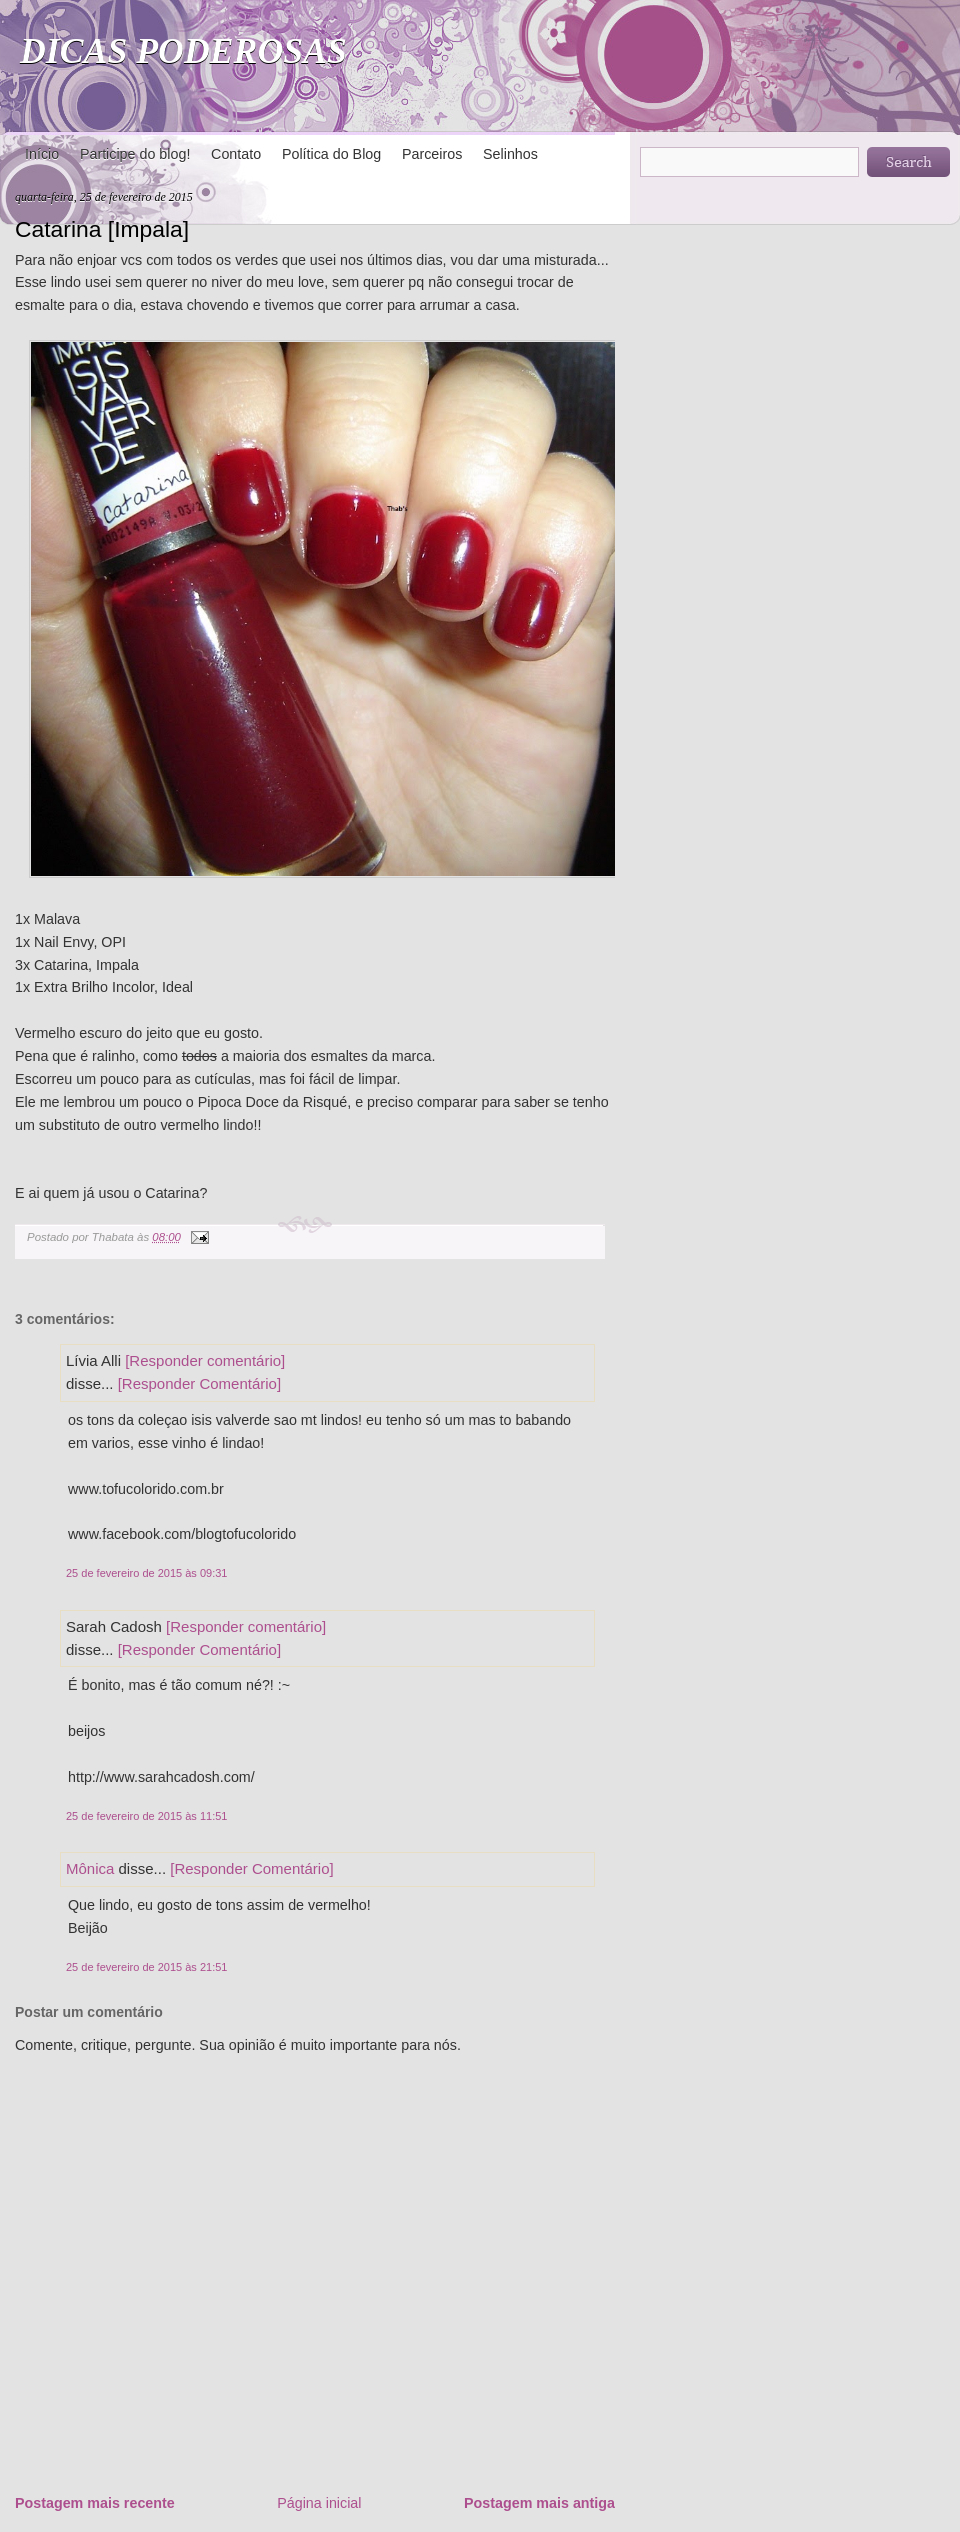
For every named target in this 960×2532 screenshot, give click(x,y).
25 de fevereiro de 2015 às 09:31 (146, 1573)
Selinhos (510, 154)
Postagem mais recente (95, 2503)
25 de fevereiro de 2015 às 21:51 (146, 1967)
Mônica (90, 1868)
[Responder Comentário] (199, 1383)
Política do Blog (331, 154)
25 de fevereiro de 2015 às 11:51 (146, 1816)
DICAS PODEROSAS (183, 51)
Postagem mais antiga (539, 2503)
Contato (236, 154)
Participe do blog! (135, 154)
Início (42, 154)
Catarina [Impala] (102, 229)
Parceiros (432, 154)
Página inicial (319, 2503)
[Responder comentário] (205, 1360)
